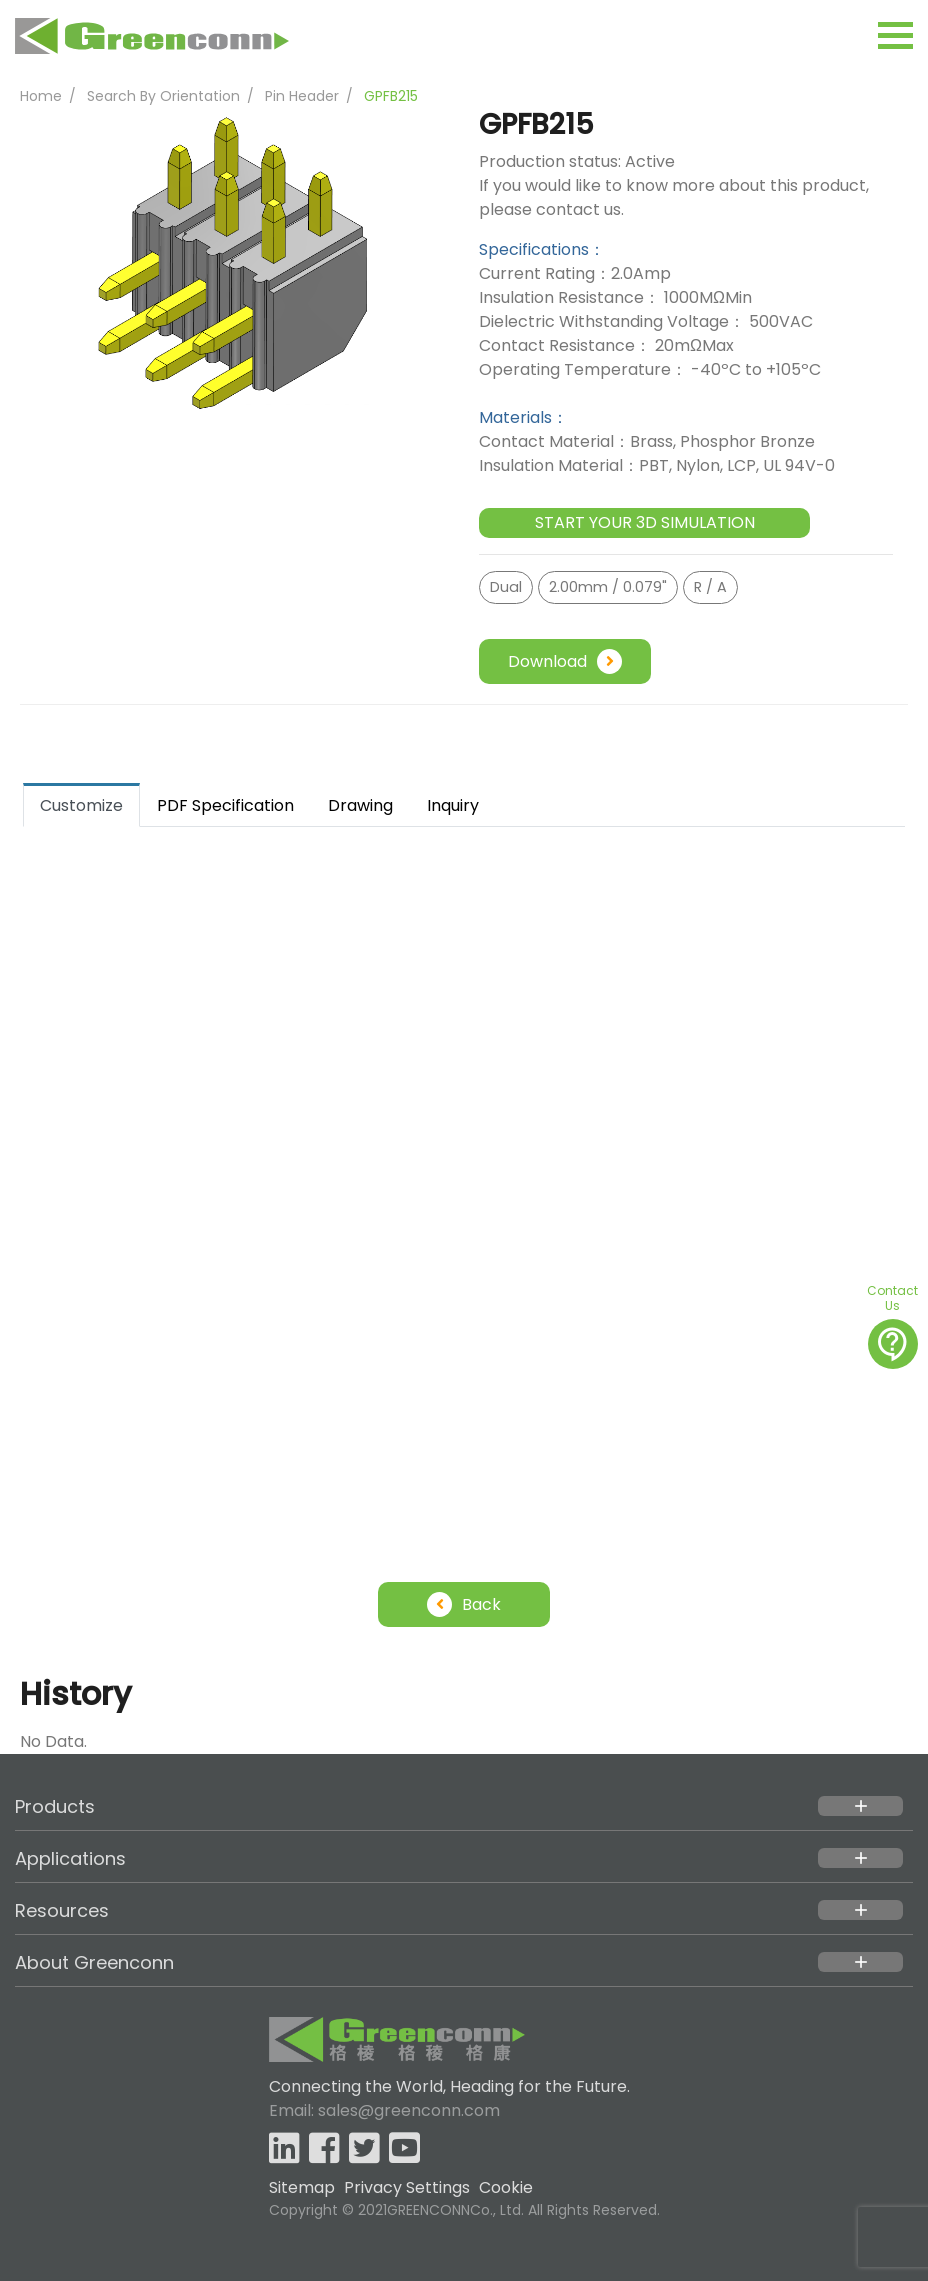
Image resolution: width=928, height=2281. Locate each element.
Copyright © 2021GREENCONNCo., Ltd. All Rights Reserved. (464, 2210)
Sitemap (302, 2187)
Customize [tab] (81, 805)
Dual (506, 587)
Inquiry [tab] (453, 805)
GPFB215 (391, 96)
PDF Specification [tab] (225, 805)
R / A (710, 587)
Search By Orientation (163, 96)
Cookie (506, 2187)
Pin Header (302, 96)
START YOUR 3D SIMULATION (645, 522)
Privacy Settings (407, 2187)
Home (41, 96)
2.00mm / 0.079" (608, 587)
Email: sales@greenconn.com (384, 2110)
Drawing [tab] (360, 805)
